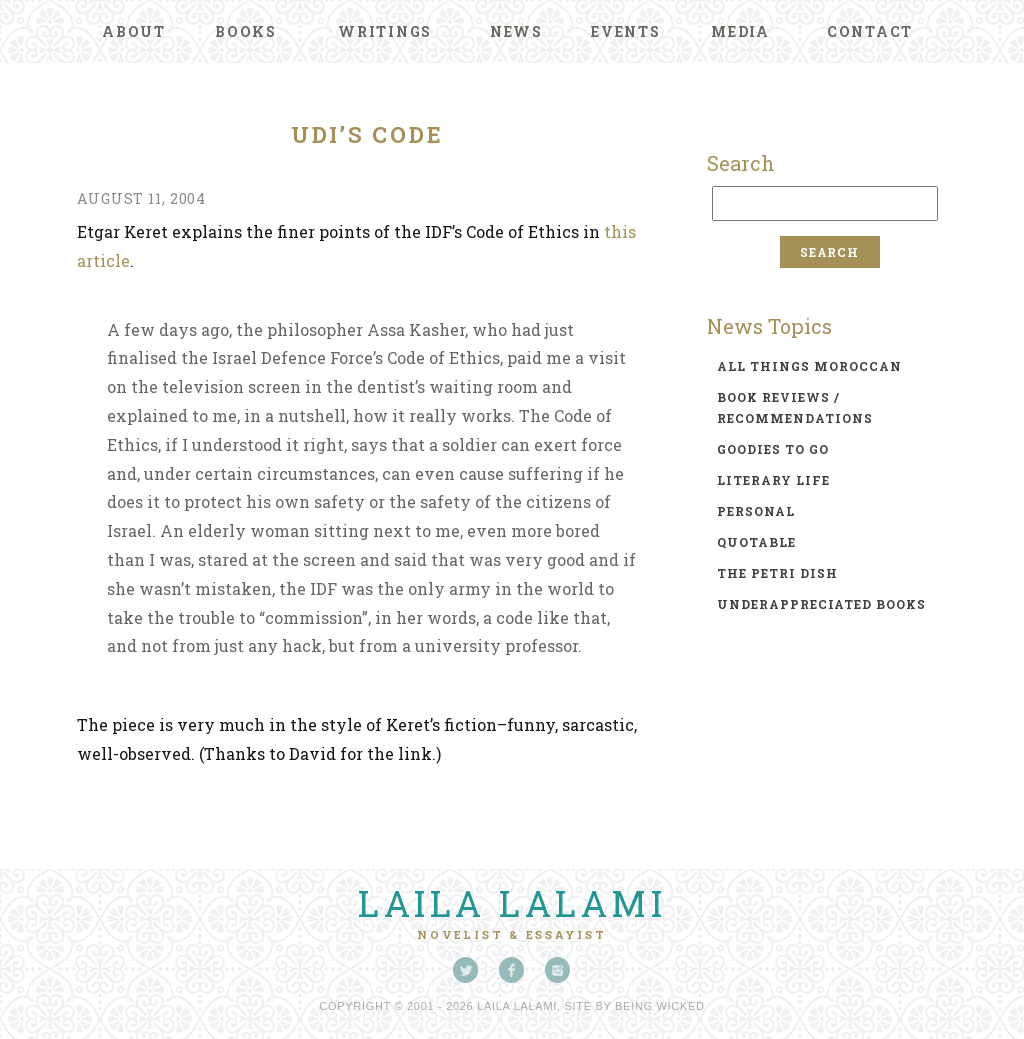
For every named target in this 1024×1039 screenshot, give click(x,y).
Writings (385, 31)
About (134, 31)
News (516, 31)
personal (756, 511)
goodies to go (773, 449)
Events (626, 31)
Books (246, 31)
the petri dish (777, 573)
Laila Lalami (512, 903)
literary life (773, 480)
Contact (870, 31)
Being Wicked (660, 1006)
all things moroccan (809, 366)
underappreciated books (821, 604)
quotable (756, 542)
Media (740, 31)
